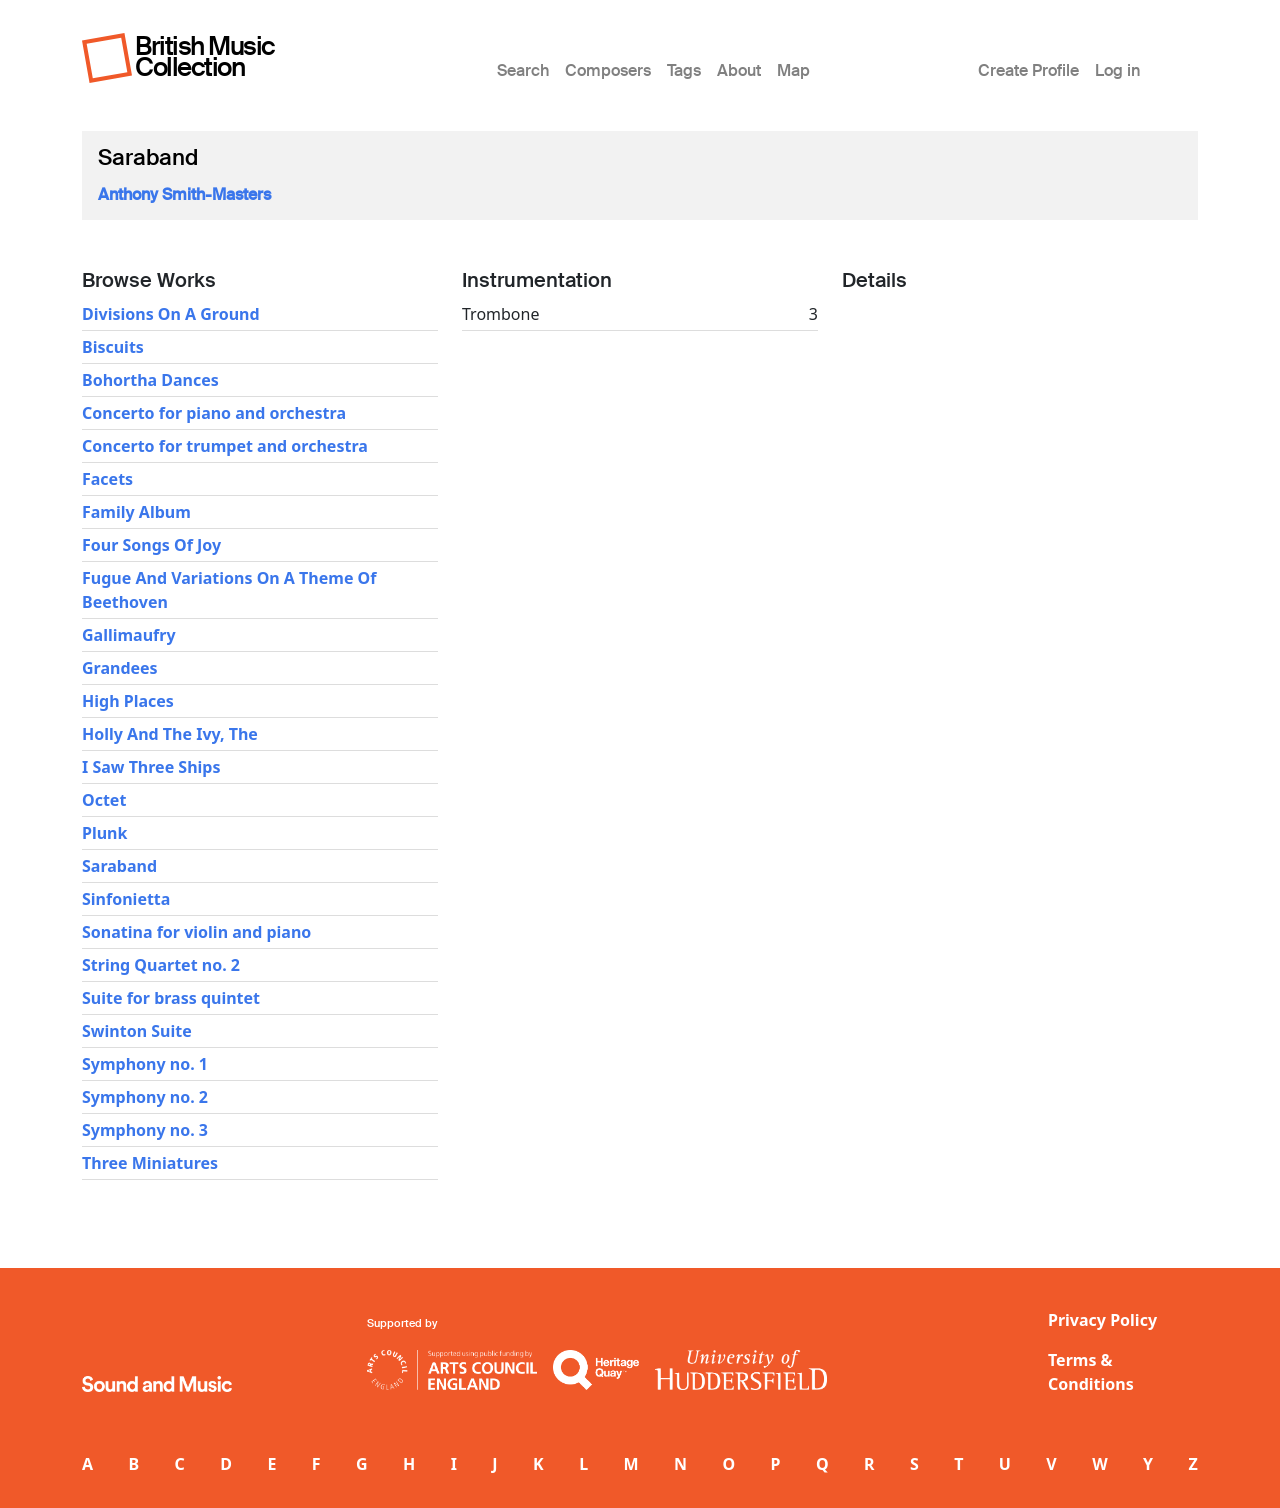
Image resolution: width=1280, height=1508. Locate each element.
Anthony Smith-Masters (184, 194)
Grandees (120, 668)
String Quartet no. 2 (161, 965)
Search (523, 70)
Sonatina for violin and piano (196, 932)
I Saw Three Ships (151, 767)
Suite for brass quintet (171, 998)
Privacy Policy (1102, 1320)
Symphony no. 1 (145, 1064)
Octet (104, 800)
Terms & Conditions (1091, 1372)
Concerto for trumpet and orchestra (225, 446)
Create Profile (1028, 70)
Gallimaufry (129, 635)
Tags (684, 70)
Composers (608, 70)
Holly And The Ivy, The (170, 734)
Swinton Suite (137, 1031)
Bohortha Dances (150, 380)
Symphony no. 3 (145, 1130)
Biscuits (113, 347)
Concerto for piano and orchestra (214, 413)
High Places (128, 701)
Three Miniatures (150, 1163)
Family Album (136, 512)
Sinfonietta (126, 899)
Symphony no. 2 (145, 1097)
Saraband (119, 866)
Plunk (104, 833)
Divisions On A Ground (171, 314)
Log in (1117, 70)
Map (793, 70)
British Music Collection (205, 56)
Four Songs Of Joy (151, 545)
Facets (107, 479)
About (739, 70)
